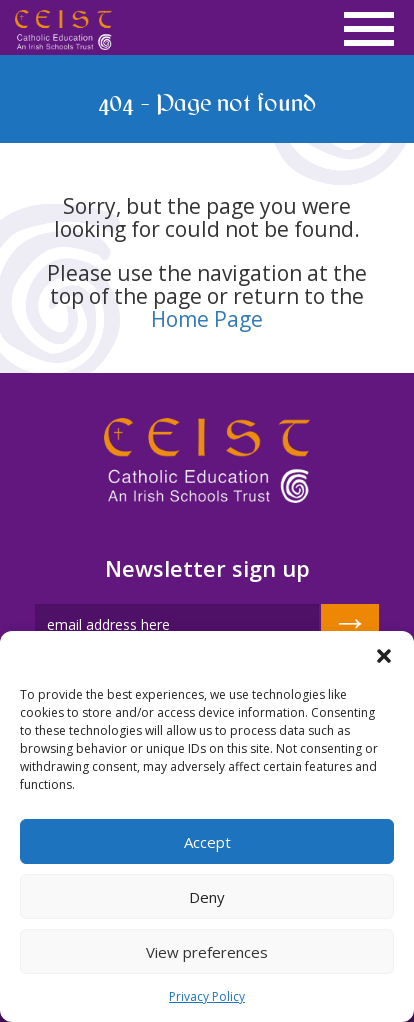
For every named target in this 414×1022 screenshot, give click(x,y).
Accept (207, 842)
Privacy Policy (207, 996)
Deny (207, 897)
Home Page (207, 319)
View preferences (207, 952)
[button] (384, 656)
